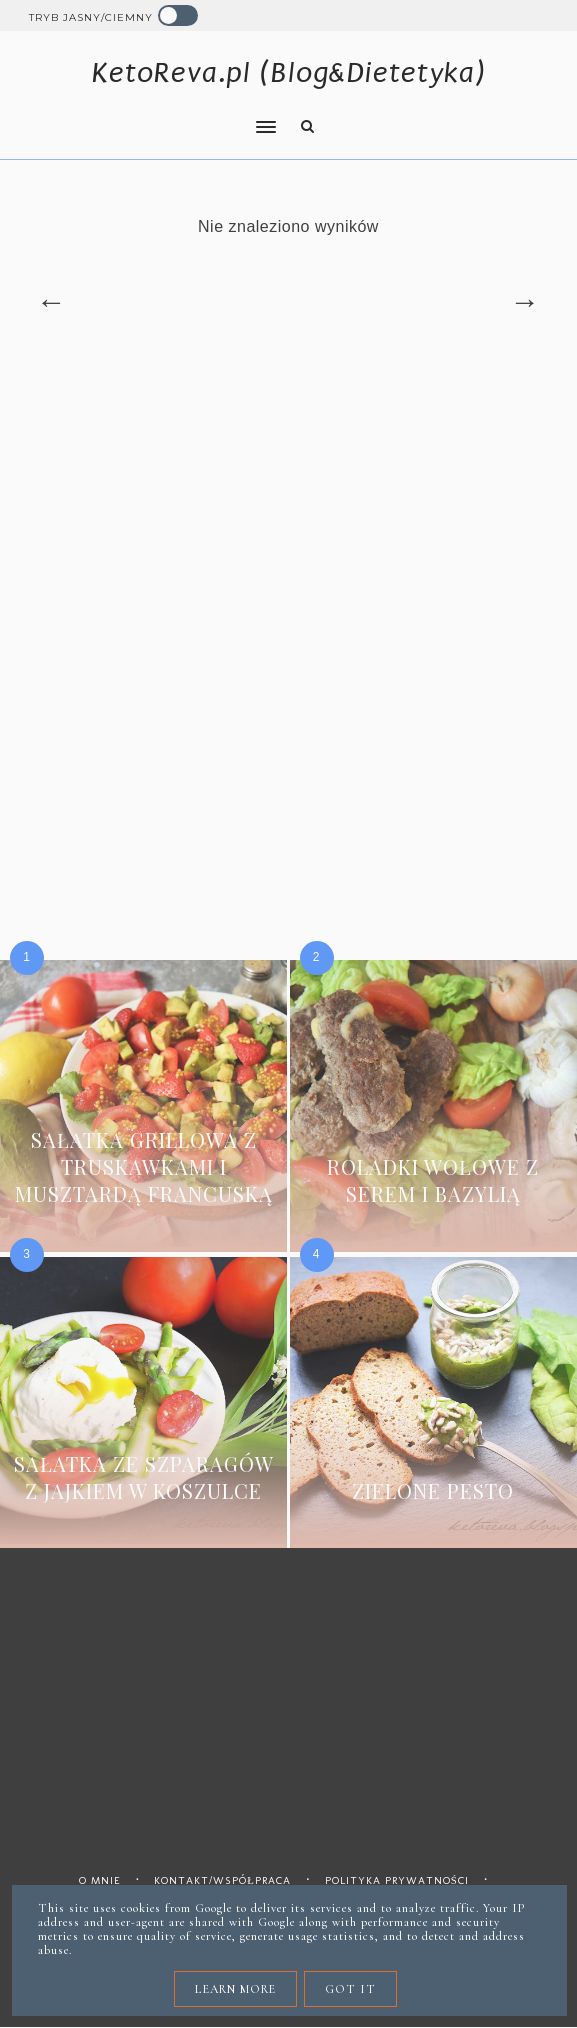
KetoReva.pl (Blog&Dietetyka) (288, 72)
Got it (350, 1989)
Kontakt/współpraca (222, 1880)
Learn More (235, 1989)
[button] (146, 114)
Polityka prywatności (397, 1880)
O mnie (100, 1880)
